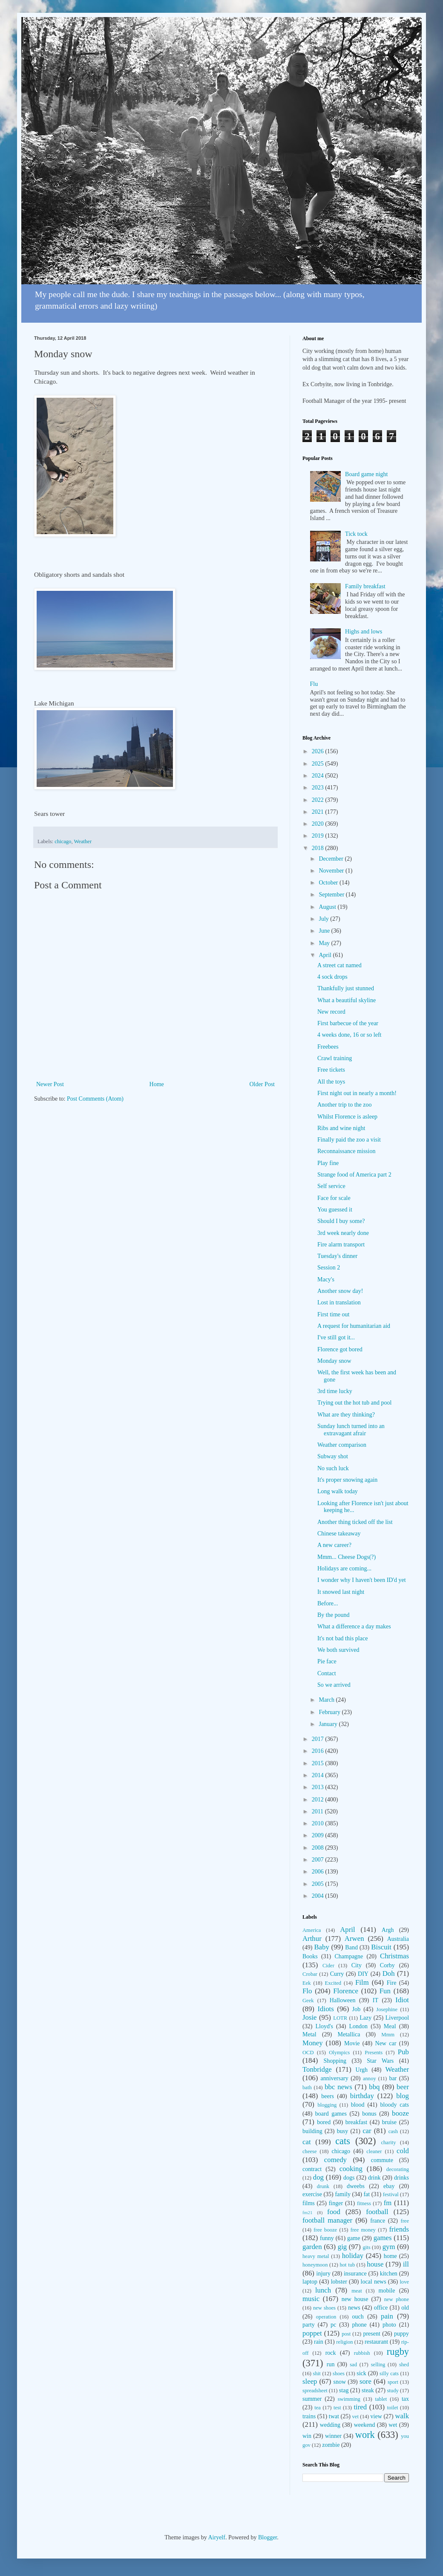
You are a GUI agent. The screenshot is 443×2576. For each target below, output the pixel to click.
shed (404, 2365)
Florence (345, 1991)
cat (306, 2142)
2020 (318, 824)
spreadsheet (315, 2391)
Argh (388, 1930)
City (356, 1965)
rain (318, 2342)
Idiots (326, 2009)
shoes (339, 2374)
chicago (63, 841)
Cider (328, 1966)
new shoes (324, 2308)
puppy (401, 2333)
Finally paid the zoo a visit (349, 1139)
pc (333, 2325)
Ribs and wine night (341, 1128)
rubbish (362, 2353)
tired (360, 2407)
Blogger (267, 2537)
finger (336, 2203)
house (375, 2264)
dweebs (356, 2186)
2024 (318, 775)
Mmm (387, 2035)
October (329, 882)
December (332, 859)
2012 (318, 1799)
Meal (390, 2026)
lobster (339, 2281)
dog (318, 2177)
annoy (369, 2079)
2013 (318, 1787)
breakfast (356, 2122)
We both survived (338, 1650)
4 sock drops (332, 977)
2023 (318, 787)
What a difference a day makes (354, 1626)
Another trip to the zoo (344, 1105)
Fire (392, 1983)
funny (327, 2238)
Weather (83, 841)
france (377, 2220)
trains (309, 2416)
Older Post (262, 1084)
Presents (374, 2053)
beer (403, 2087)
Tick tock (356, 534)
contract (312, 2169)
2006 (318, 1871)
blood (358, 2105)
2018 (318, 848)
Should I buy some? (341, 1221)
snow (339, 2382)
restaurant (376, 2342)
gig (342, 2247)
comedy (335, 2160)
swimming (349, 2399)
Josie (309, 2017)
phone (359, 2325)
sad (353, 2365)
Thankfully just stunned (345, 988)
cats (342, 2141)
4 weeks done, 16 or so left (349, 1035)
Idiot (402, 2000)
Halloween (343, 2000)
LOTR (340, 2018)
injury (323, 2273)
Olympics (339, 2053)
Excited (333, 1983)
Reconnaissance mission (346, 1151)
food (333, 2212)
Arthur (312, 1938)
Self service (331, 1186)
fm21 (307, 2212)
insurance (355, 2273)
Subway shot (332, 1456)
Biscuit (381, 1947)
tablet (381, 2399)
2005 (318, 1884)
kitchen (388, 2273)
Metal (309, 2034)
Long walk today (337, 1491)
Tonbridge (317, 2069)
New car (386, 2043)
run (331, 2364)
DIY (363, 1974)
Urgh (362, 2070)
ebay (388, 2186)
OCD (308, 2053)
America (311, 1930)
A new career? (334, 1545)
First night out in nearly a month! (357, 1093)
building (312, 2131)
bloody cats (394, 2105)
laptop (309, 2281)
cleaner (374, 2151)
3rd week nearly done (343, 1233)
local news (373, 2281)
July (324, 919)
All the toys (331, 1081)
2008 (318, 1848)
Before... (327, 1603)
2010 (318, 1823)
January (329, 1724)
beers (327, 2096)
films (308, 2203)
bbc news (338, 2087)
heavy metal (315, 2256)
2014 (318, 1775)
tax (405, 2399)
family (343, 2194)
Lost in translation (339, 1302)
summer (312, 2399)
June (325, 931)
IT (375, 2000)
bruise (389, 2122)
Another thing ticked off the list (355, 1522)
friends (399, 2229)
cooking (350, 2169)
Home (157, 1084)
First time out (333, 1314)
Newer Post (50, 1084)
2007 (318, 1859)
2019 (318, 836)
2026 (318, 751)
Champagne (348, 1956)
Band (351, 1947)
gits (366, 2247)
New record (331, 1012)
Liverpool (397, 2018)
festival (391, 2194)
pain (387, 2316)
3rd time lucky (334, 1391)
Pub (403, 2052)
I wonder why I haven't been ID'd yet (361, 1580)
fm (388, 2203)
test (337, 2408)
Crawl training (334, 1058)
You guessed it (334, 1209)
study (392, 2391)
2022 (318, 800)
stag (344, 2390)
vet (355, 2417)
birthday (362, 2096)
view (376, 2416)
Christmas (394, 1956)
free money (363, 2230)
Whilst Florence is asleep (347, 1116)
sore (365, 2381)
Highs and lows (363, 631)
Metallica (349, 2034)
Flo (307, 1991)
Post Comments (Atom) (95, 1099)
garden (312, 2247)
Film (362, 1982)
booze (400, 2113)
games (383, 2238)
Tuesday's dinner (337, 1256)
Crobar (309, 1974)
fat (366, 2194)
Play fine (328, 1163)
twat (334, 2416)
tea (317, 2408)
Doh (389, 1973)
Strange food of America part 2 (354, 1174)
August (328, 907)
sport (393, 2382)
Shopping (334, 2061)
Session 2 (328, 1267)
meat (356, 2291)
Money (312, 2043)
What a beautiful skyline (346, 1000)
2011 (318, 1811)
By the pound (333, 1615)
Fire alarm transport (341, 1244)
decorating (397, 2169)
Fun (385, 1991)
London (358, 2026)
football (377, 2212)
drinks (401, 2177)
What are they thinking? (346, 1414)
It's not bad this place (342, 1638)
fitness (364, 2203)
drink (374, 2177)
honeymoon (315, 2265)
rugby (398, 2351)
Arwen (354, 1938)
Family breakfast (365, 586)
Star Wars (380, 2061)
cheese (309, 2151)
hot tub (347, 2265)
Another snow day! (340, 1291)
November (332, 870)
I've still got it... (336, 1337)
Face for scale (334, 1198)
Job (356, 2009)
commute (382, 2160)
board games (331, 2114)
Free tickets (331, 1070)
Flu (314, 684)
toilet (392, 2408)
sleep (309, 2381)
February (330, 1712)
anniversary (334, 2078)
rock (330, 2353)
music (310, 2299)
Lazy (365, 2018)
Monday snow (334, 1361)
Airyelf (216, 2537)
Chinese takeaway (338, 1533)
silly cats (389, 2374)
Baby (321, 1947)
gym (389, 2247)
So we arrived (334, 1685)
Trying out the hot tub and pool (354, 1402)
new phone (396, 2299)
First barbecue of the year (347, 1023)
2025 (318, 763)
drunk (323, 2186)
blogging (327, 2105)
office (381, 2307)
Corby (387, 1965)
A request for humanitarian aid (353, 1326)
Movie (352, 2043)
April (326, 955)
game (353, 2238)
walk (402, 2416)
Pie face (327, 1661)
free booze (325, 2230)
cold (403, 2151)
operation (326, 2317)
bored (324, 2122)
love (404, 2282)
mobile (387, 2290)
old (405, 2307)
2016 (318, 1751)
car (366, 2131)
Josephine (386, 2009)
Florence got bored (339, 1349)
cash (393, 2131)
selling (378, 2365)
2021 (318, 812)
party (308, 2325)
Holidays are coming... (344, 1568)
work (365, 2434)
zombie (330, 2445)
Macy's (325, 1279)
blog (402, 2096)
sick (361, 2373)
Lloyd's (324, 2026)
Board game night (366, 474)
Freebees (328, 1047)
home (390, 2256)
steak (368, 2390)
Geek (308, 2001)
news (354, 2307)
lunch (323, 2290)
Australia (398, 1939)
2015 (318, 1763)
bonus (369, 2114)
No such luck (333, 1468)
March (327, 1700)
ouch (358, 2316)
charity (388, 2142)
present (371, 2333)
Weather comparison (341, 1445)
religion (344, 2342)
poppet (312, 2333)
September (332, 894)
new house (355, 2299)
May (325, 943)
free (404, 2221)
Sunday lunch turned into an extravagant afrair (351, 1430)
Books (310, 1956)
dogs (348, 2177)
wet (392, 2425)
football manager (327, 2220)
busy (342, 2131)
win (306, 2436)
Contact (326, 1673)
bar (393, 2078)
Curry (337, 1974)
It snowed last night (340, 1592)
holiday (352, 2256)
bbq (374, 2087)
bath (307, 2087)
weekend (364, 2425)
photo (389, 2325)
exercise (312, 2194)
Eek (306, 1983)
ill (406, 2264)
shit (317, 2374)
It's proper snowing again (347, 1480)
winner (333, 2436)
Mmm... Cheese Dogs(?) (346, 1557)
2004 (318, 1896)
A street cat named (339, 965)
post (346, 2334)
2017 (318, 1739)
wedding (330, 2425)
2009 (318, 1835)
